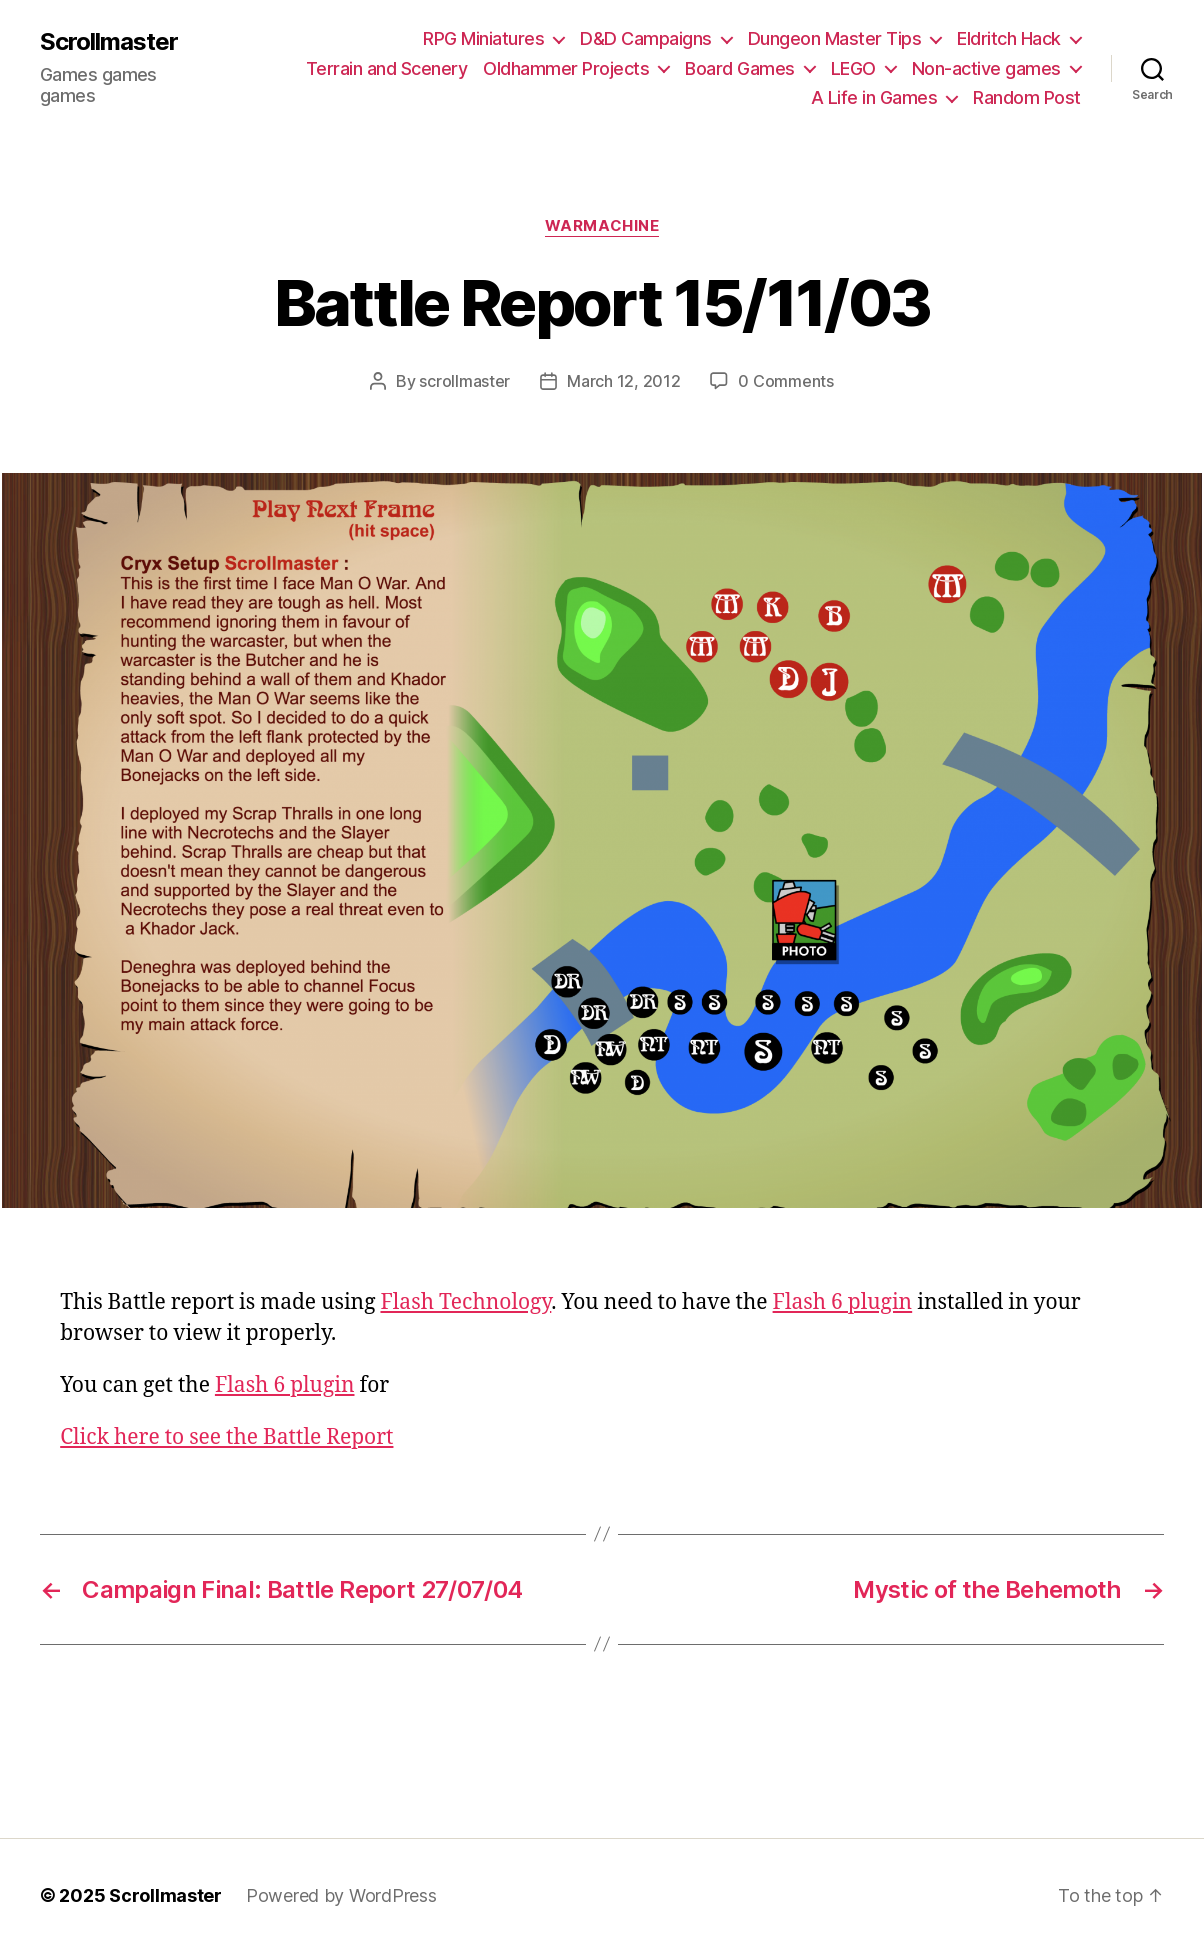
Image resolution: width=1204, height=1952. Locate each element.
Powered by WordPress (341, 1895)
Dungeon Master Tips (835, 38)
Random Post (1027, 97)
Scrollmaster (109, 42)
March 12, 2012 (623, 381)
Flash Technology (465, 1302)
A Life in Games (874, 97)
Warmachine (602, 226)
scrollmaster (464, 381)
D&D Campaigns (646, 38)
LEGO (853, 68)
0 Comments (785, 381)
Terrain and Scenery (387, 68)
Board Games (740, 68)
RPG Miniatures (483, 38)
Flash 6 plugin (843, 1302)
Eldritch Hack (1009, 38)
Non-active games (986, 68)
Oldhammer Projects (566, 68)
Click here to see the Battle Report (226, 1437)
